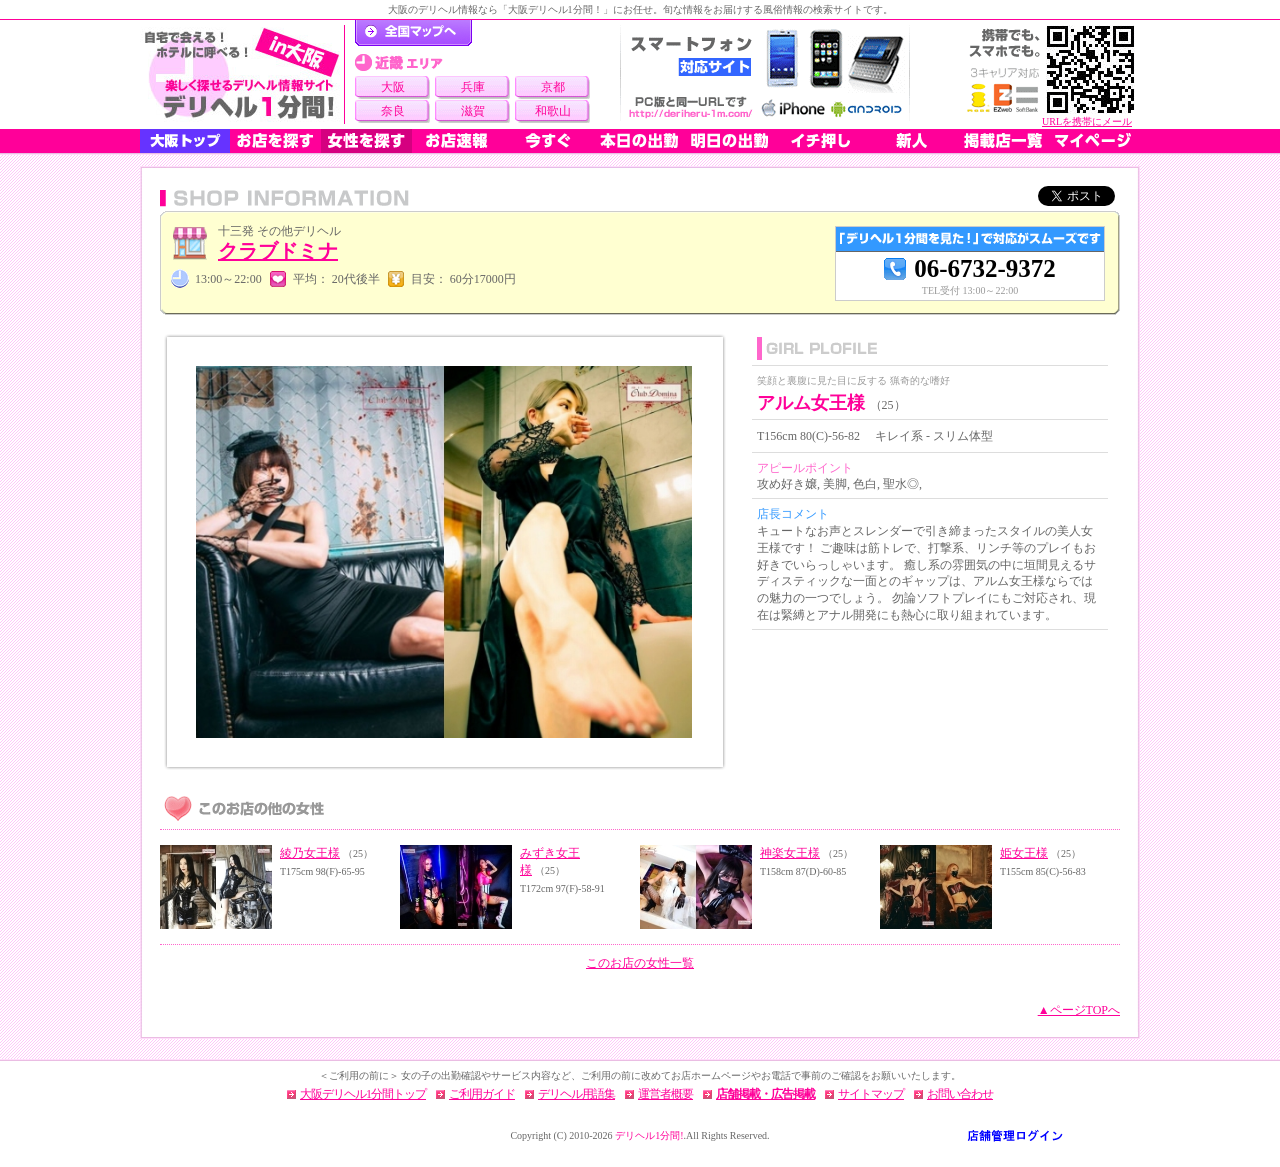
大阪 (393, 87)
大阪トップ (185, 141)
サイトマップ (871, 1094)
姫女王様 (1024, 853)
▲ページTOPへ (1079, 1010)
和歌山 (553, 111)
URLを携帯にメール (1087, 121)
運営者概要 (665, 1094)
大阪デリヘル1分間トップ (363, 1094)
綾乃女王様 (310, 853)
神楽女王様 (790, 853)
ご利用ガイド (482, 1094)
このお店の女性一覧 (640, 963)
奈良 (393, 111)
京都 (553, 87)
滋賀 (473, 111)
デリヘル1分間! (649, 1135)
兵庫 (473, 87)
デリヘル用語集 (576, 1094)
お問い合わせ (960, 1094)
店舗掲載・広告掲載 (765, 1094)
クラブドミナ (278, 251)
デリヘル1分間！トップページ (413, 33)
